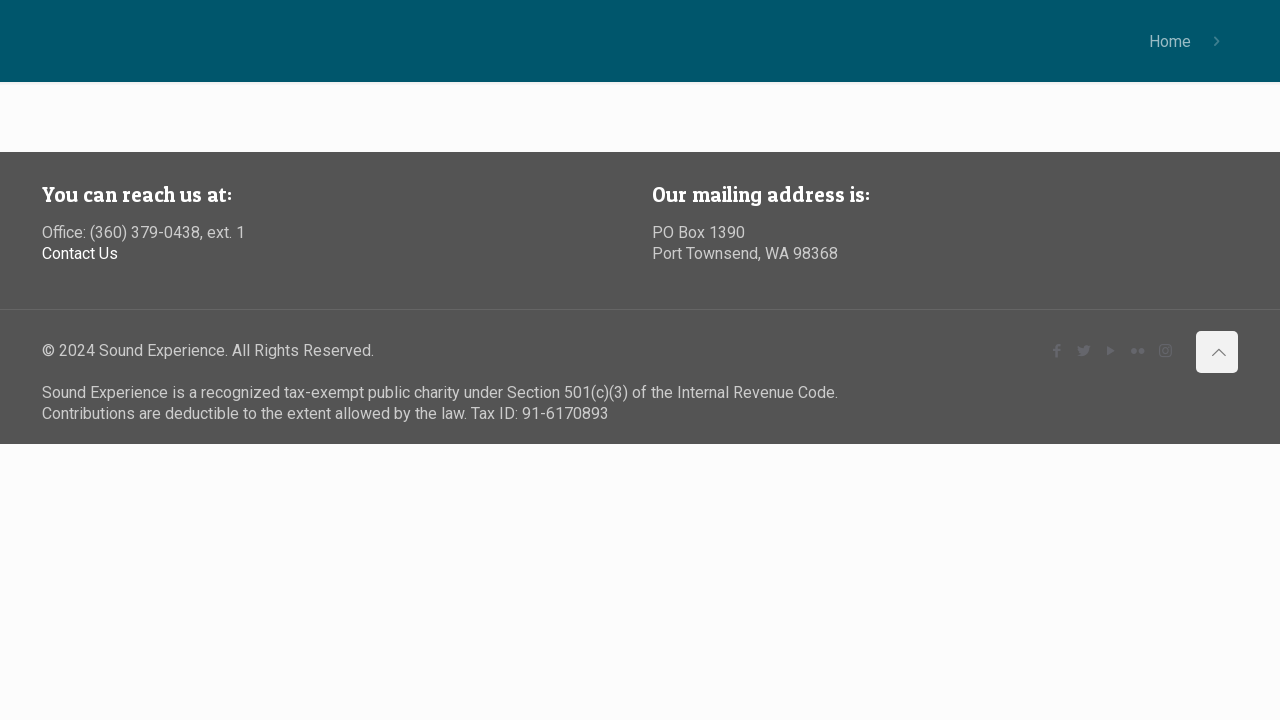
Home (1170, 41)
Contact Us (80, 253)
